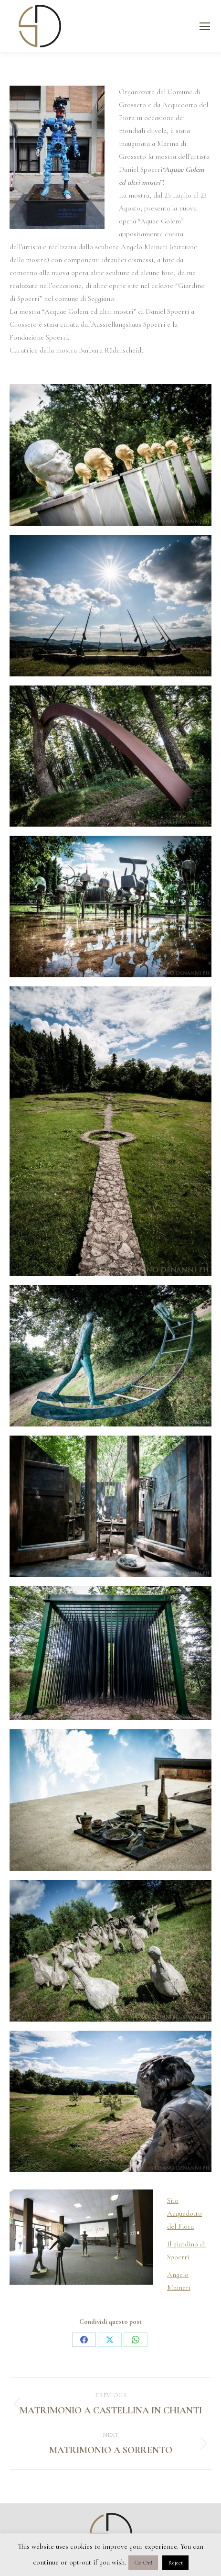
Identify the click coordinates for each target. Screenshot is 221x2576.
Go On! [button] (143, 2562)
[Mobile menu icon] (204, 26)
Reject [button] (175, 2562)
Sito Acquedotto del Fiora (184, 2213)
